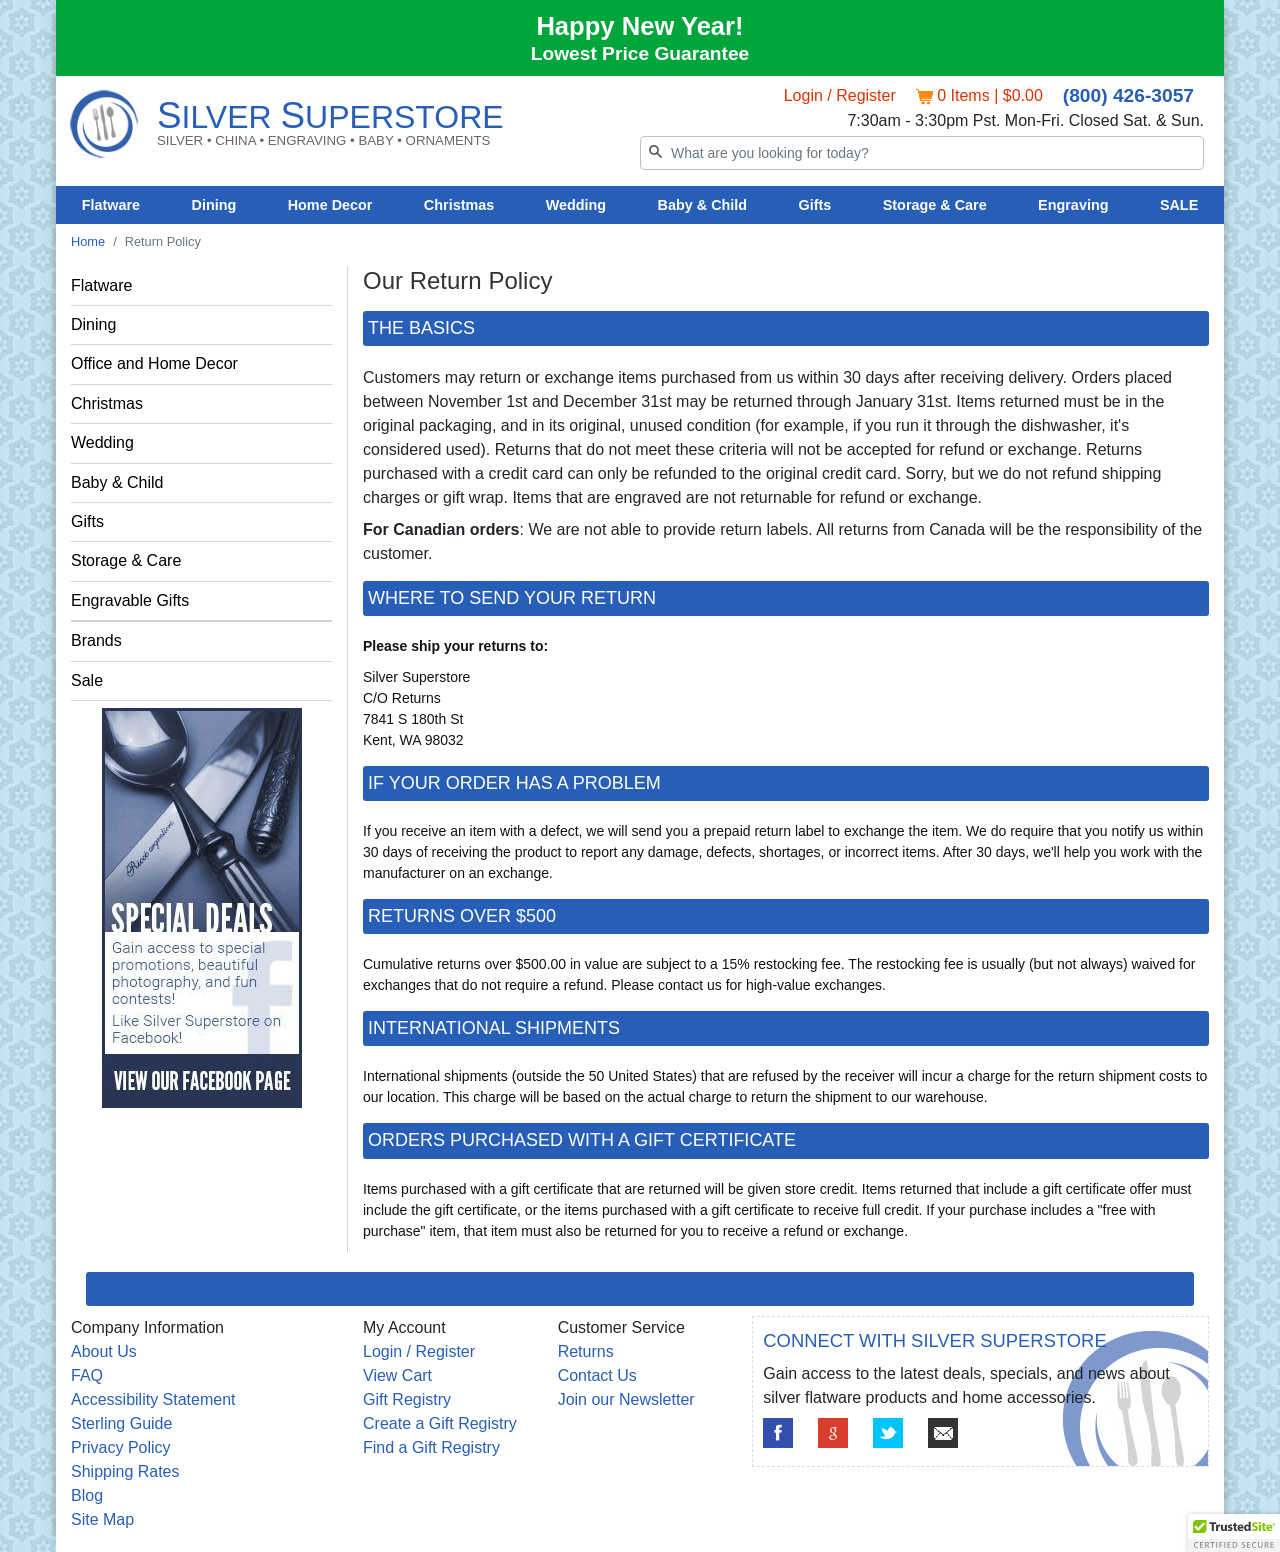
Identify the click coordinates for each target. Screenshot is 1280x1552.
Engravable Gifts (130, 600)
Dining (214, 205)
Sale (87, 680)
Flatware (111, 205)
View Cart (397, 1375)
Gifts (815, 205)
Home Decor (330, 205)
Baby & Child (703, 205)
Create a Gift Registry (440, 1423)
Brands (96, 640)
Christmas (459, 205)
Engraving (1073, 205)
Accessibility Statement (153, 1399)
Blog (87, 1495)
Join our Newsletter (626, 1399)
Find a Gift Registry (431, 1447)
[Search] (922, 153)
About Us (104, 1351)
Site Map (102, 1519)
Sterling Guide (121, 1423)
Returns (586, 1351)
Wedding (576, 205)
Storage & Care (935, 205)
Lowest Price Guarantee (640, 53)
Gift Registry (407, 1399)
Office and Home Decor (154, 363)
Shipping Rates (125, 1471)
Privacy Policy (121, 1447)
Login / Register (840, 95)
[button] (1234, 1533)
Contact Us (597, 1375)
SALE (1179, 205)
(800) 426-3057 (1128, 95)
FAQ (87, 1375)
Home (88, 241)
